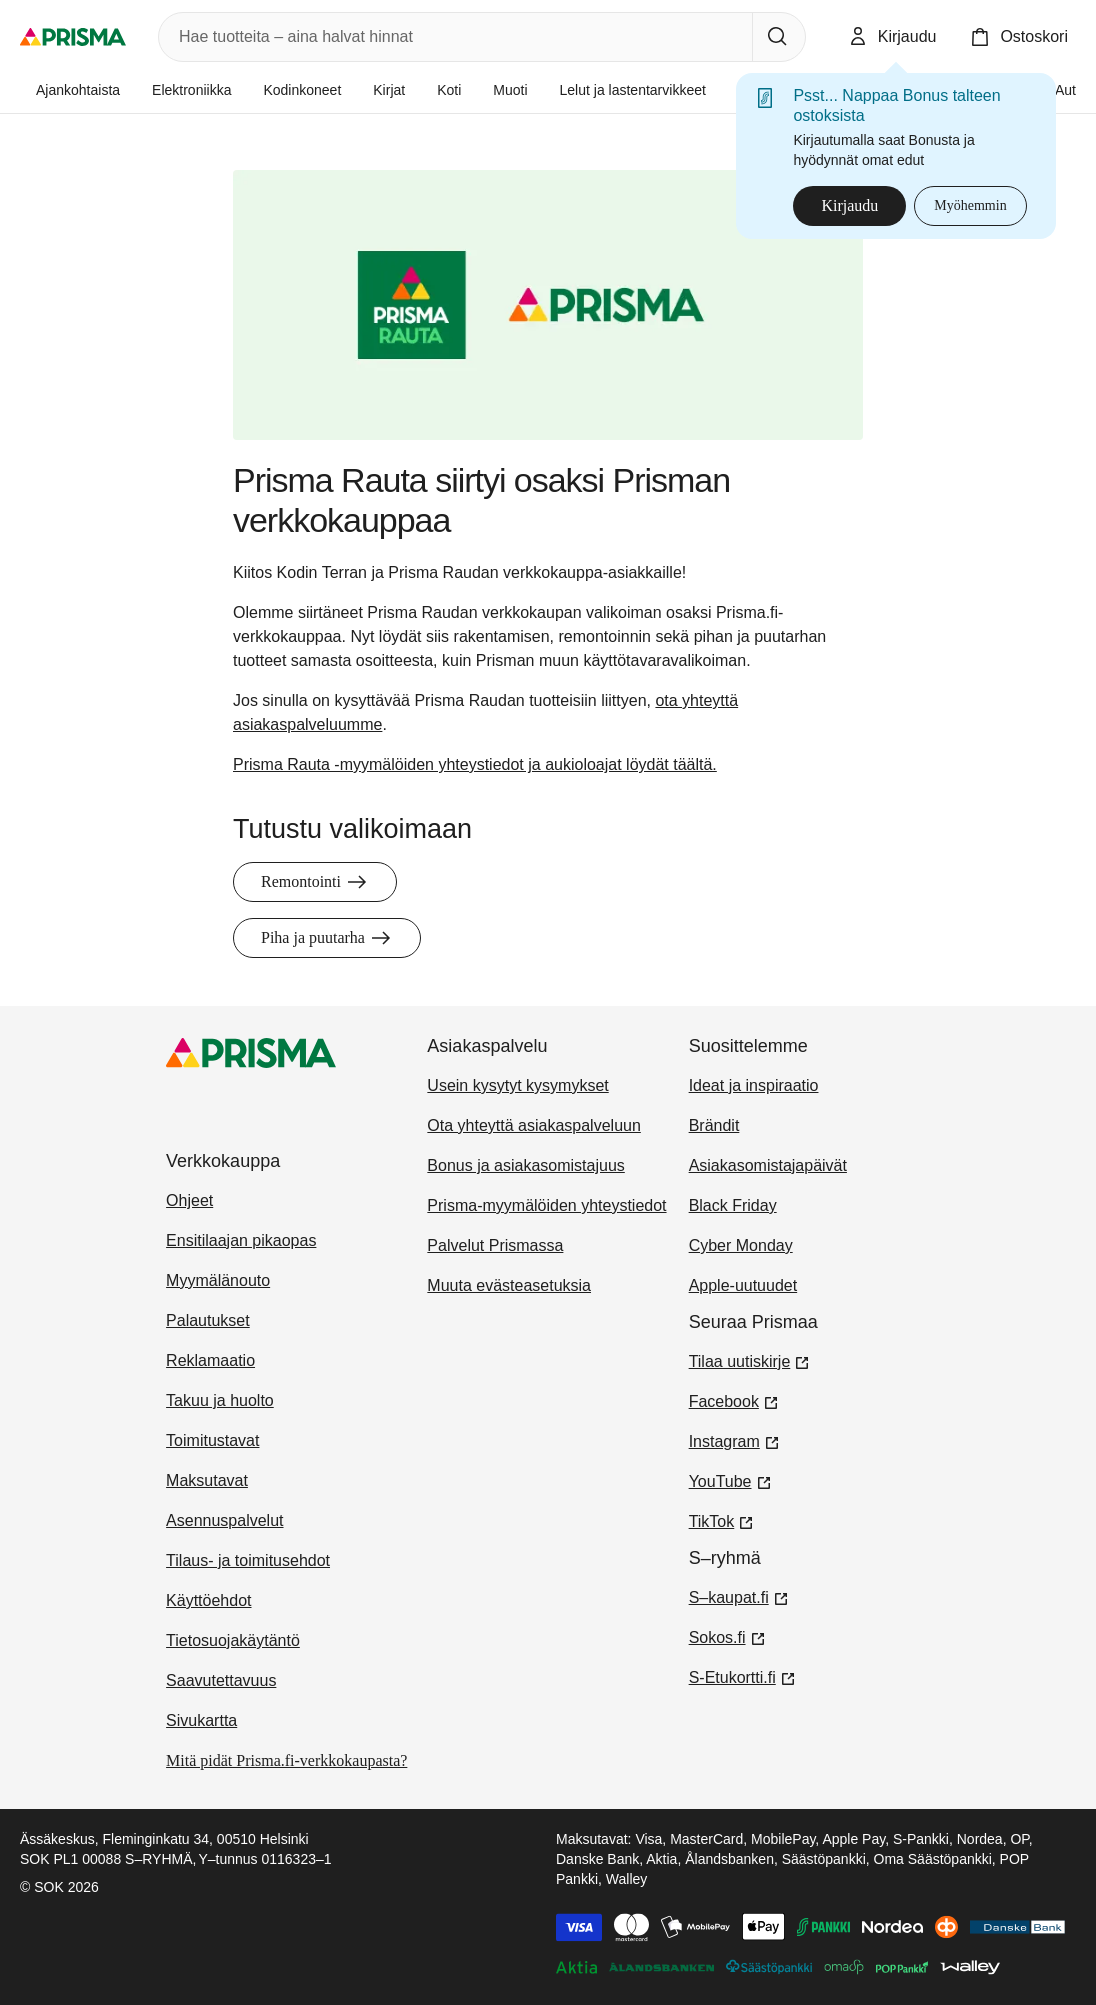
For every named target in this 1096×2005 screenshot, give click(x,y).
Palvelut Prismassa (495, 1245)
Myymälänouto (218, 1280)
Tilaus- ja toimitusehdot (248, 1560)
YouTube (730, 1480)
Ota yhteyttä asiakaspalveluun (533, 1125)
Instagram (734, 1440)
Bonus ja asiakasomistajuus (525, 1165)
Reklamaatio (210, 1360)
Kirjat (389, 90)
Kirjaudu (849, 205)
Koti (449, 90)
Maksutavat (207, 1480)
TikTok (722, 1520)
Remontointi (315, 882)
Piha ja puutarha (327, 938)
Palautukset (208, 1320)
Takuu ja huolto (220, 1400)
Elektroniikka (191, 90)
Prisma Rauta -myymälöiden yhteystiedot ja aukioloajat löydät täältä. (475, 764)
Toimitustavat (212, 1440)
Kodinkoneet (302, 90)
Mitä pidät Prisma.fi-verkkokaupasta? (286, 1760)
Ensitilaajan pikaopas (241, 1240)
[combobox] (451, 37)
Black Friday (733, 1205)
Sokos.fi (727, 1636)
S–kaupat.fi (739, 1596)
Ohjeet (189, 1200)
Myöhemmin (970, 205)
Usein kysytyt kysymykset (517, 1085)
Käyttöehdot (208, 1600)
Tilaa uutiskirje (750, 1360)
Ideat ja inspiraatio (754, 1085)
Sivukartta (201, 1720)
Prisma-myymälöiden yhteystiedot (546, 1205)
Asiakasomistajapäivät (768, 1165)
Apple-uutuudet (743, 1285)
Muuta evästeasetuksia (509, 1285)
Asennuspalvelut (224, 1520)
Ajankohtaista (78, 90)
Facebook (734, 1400)
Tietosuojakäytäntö (233, 1640)
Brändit (714, 1125)
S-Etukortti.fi (742, 1676)
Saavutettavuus (221, 1680)
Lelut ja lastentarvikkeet (633, 90)
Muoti (510, 90)
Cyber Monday (741, 1245)
